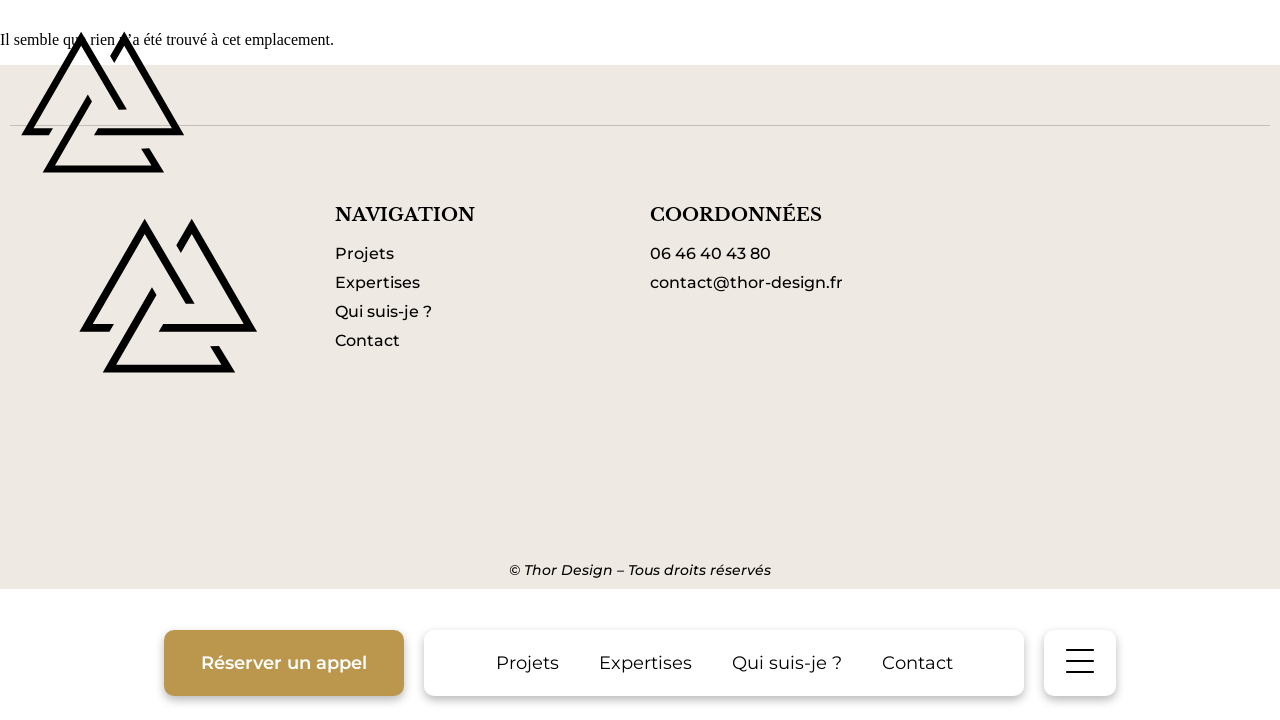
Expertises (645, 663)
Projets (527, 663)
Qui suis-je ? (787, 663)
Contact (917, 663)
